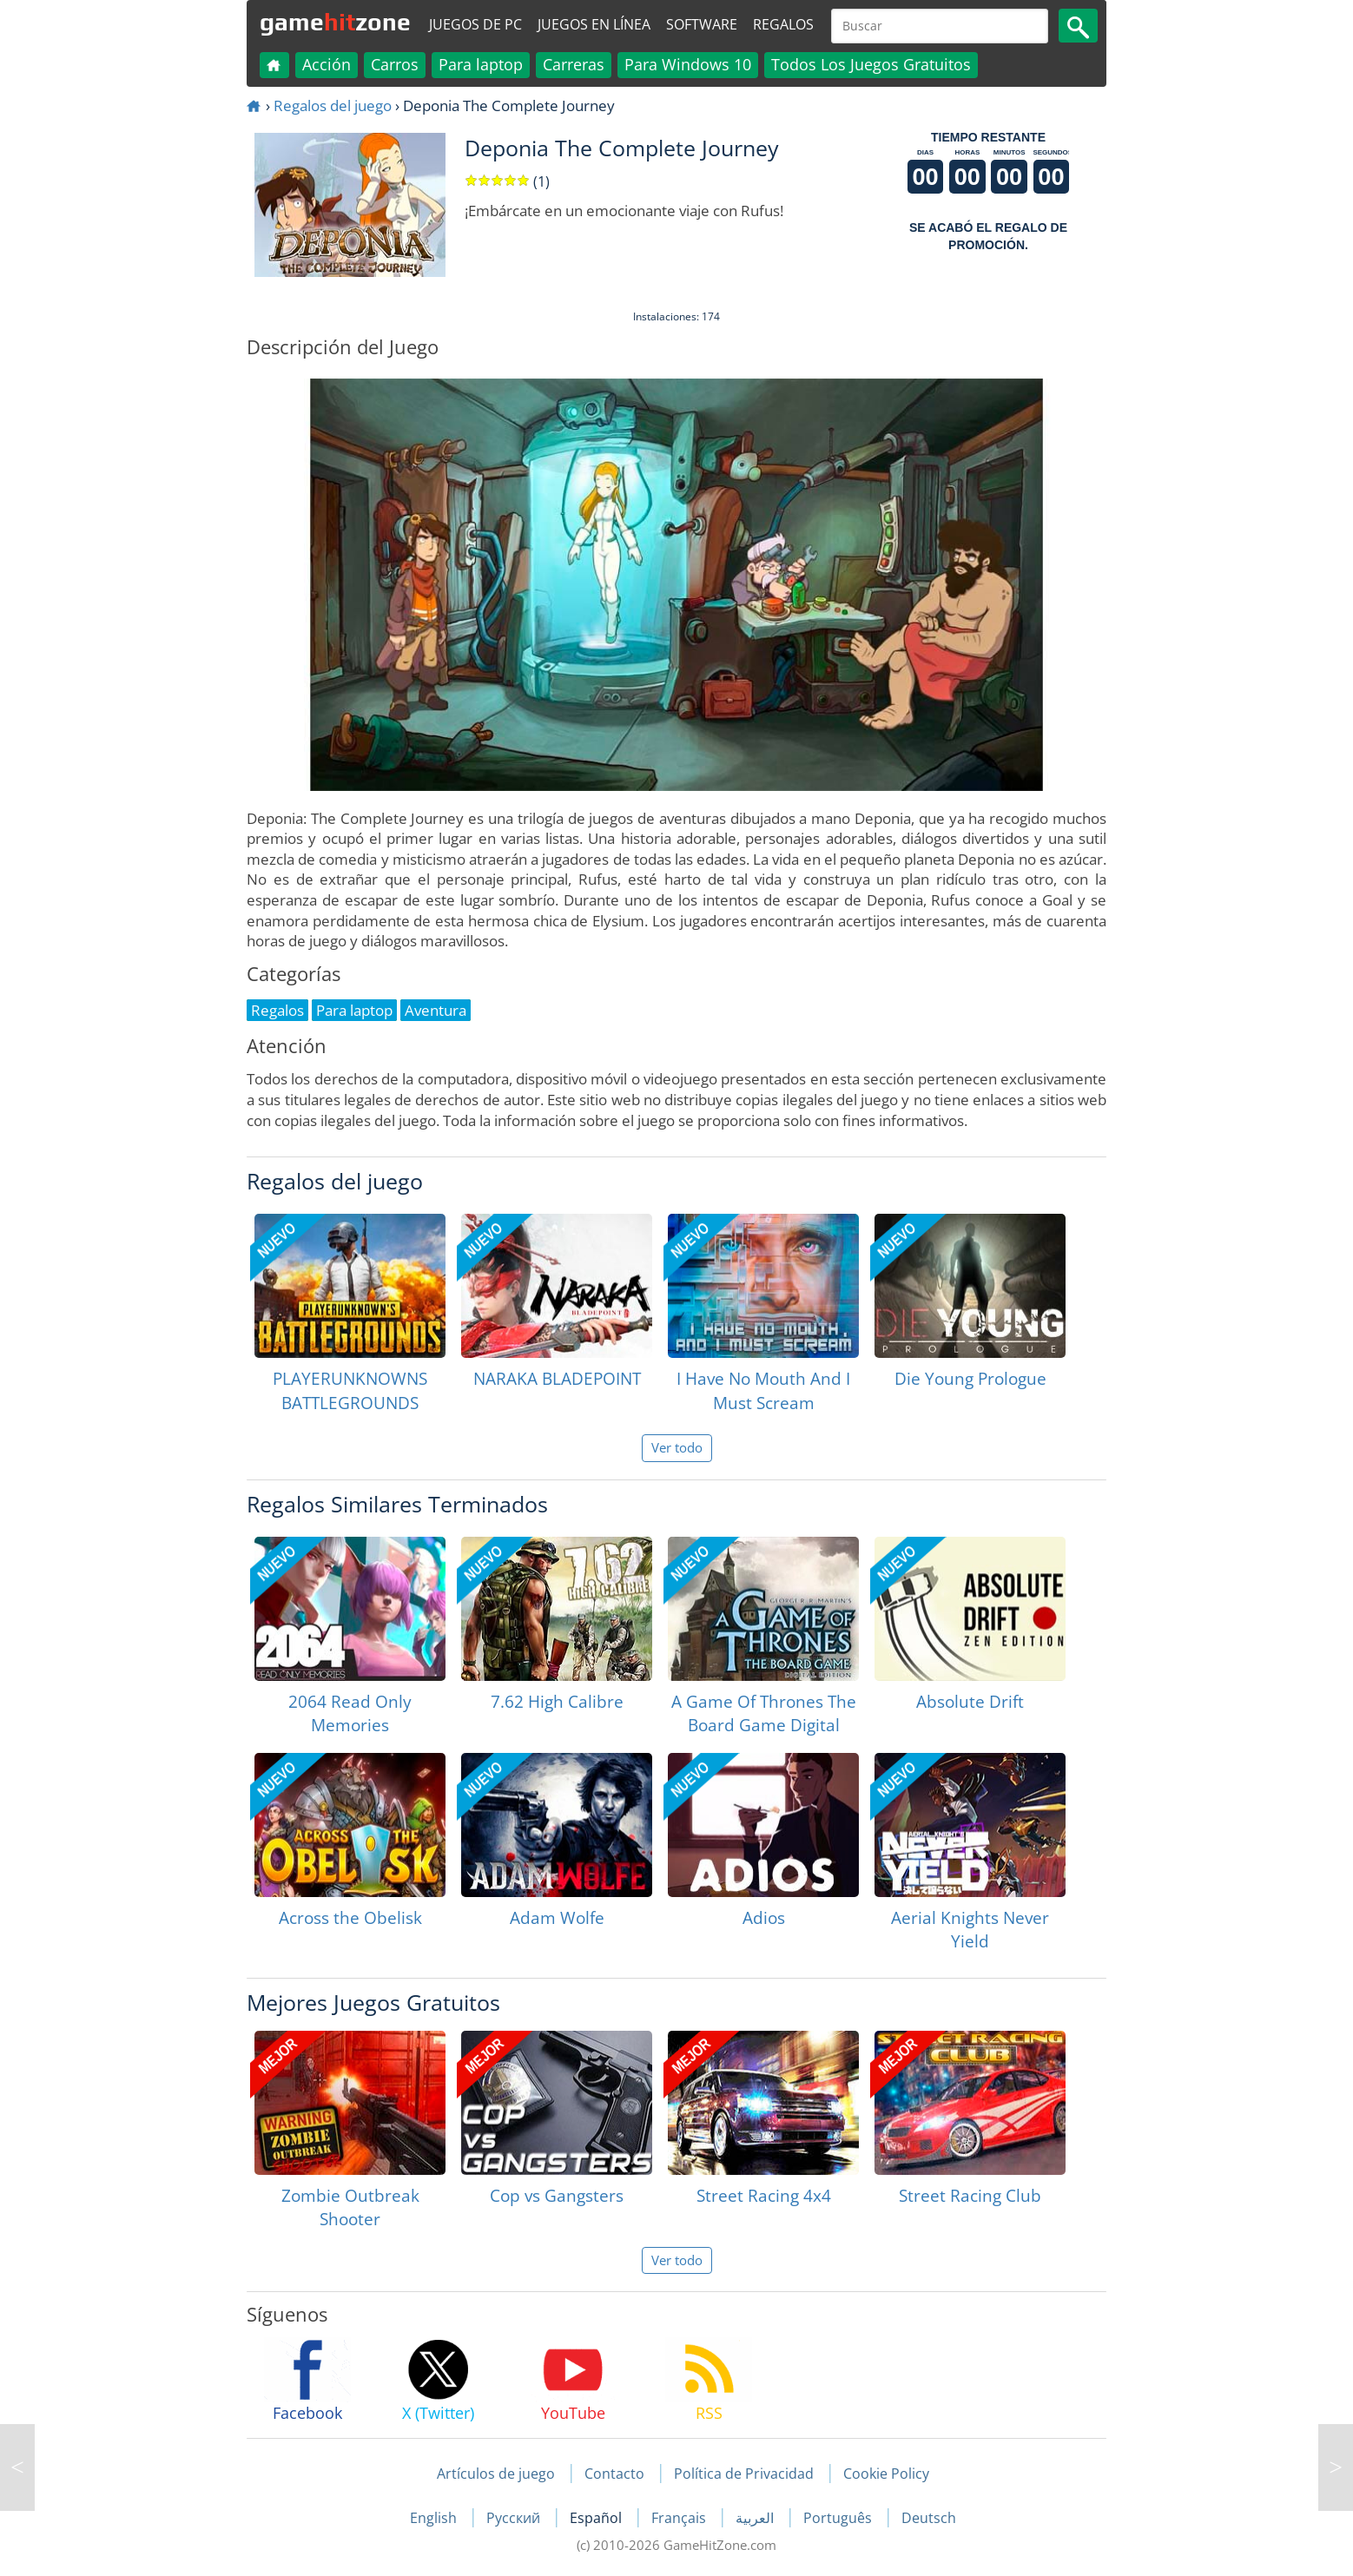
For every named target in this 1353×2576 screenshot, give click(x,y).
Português (839, 2517)
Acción (326, 64)
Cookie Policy (886, 2473)
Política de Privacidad (744, 2473)
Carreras (573, 64)
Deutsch (928, 2517)
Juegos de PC (475, 24)
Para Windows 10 (687, 64)
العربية (756, 2517)
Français (680, 2517)
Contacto (614, 2473)
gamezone (335, 22)
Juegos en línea (594, 24)
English (435, 2517)
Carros (395, 64)
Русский (515, 2517)
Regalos (783, 24)
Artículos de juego (496, 2473)
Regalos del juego (333, 105)
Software (701, 24)
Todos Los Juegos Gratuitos (871, 64)
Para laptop (481, 64)
